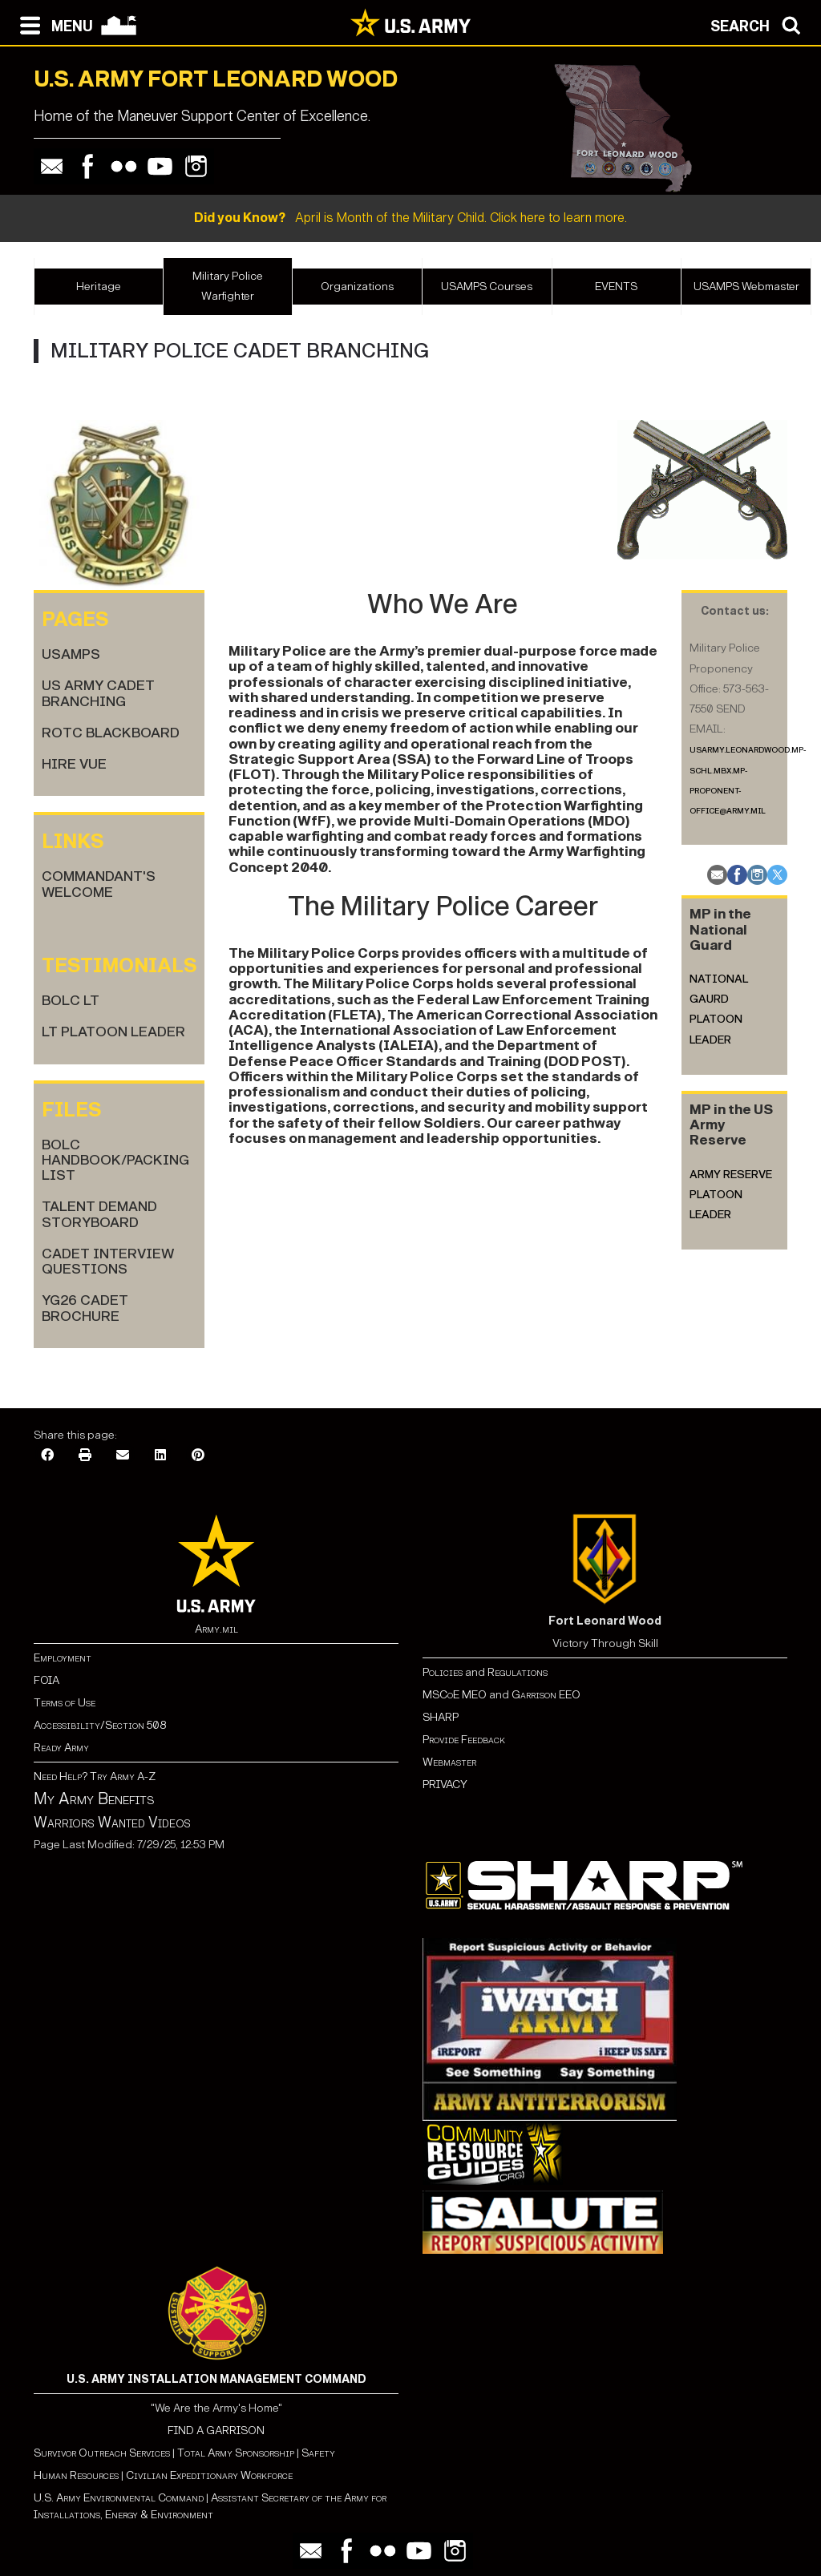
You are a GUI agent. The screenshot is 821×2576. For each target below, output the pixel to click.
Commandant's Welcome (99, 884)
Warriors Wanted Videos (112, 1822)
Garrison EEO (546, 1695)
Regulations (517, 1672)
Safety (318, 2453)
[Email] (122, 1456)
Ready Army (61, 1747)
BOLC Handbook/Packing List (115, 1161)
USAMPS (71, 654)
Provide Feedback (464, 1739)
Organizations (357, 286)
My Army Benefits (94, 1798)
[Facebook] (47, 1456)
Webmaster (449, 1762)
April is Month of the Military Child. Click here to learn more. (410, 217)
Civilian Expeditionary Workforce (209, 2475)
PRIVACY (445, 1784)
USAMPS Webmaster (746, 286)
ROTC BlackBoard (111, 733)
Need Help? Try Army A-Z (95, 1776)
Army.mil (216, 1629)
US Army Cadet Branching (98, 693)
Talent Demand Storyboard (99, 1214)
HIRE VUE (74, 764)
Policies (444, 1672)
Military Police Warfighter (227, 286)
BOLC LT (70, 1000)
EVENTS (616, 286)
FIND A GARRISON (216, 2430)
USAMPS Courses (486, 286)
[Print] (85, 1456)
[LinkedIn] (160, 1456)
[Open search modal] (759, 24)
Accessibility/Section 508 (100, 1725)
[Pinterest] (198, 1456)
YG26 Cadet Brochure (85, 1308)
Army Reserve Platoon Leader (731, 1194)
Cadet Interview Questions (108, 1262)
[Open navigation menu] (52, 24)
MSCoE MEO (455, 1695)
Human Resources (76, 2475)
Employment (62, 1658)
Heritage (98, 286)
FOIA (46, 1680)
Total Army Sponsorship (235, 2453)
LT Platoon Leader (113, 1032)
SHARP (441, 1717)
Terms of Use (64, 1703)
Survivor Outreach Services (102, 2453)
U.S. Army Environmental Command (119, 2498)
